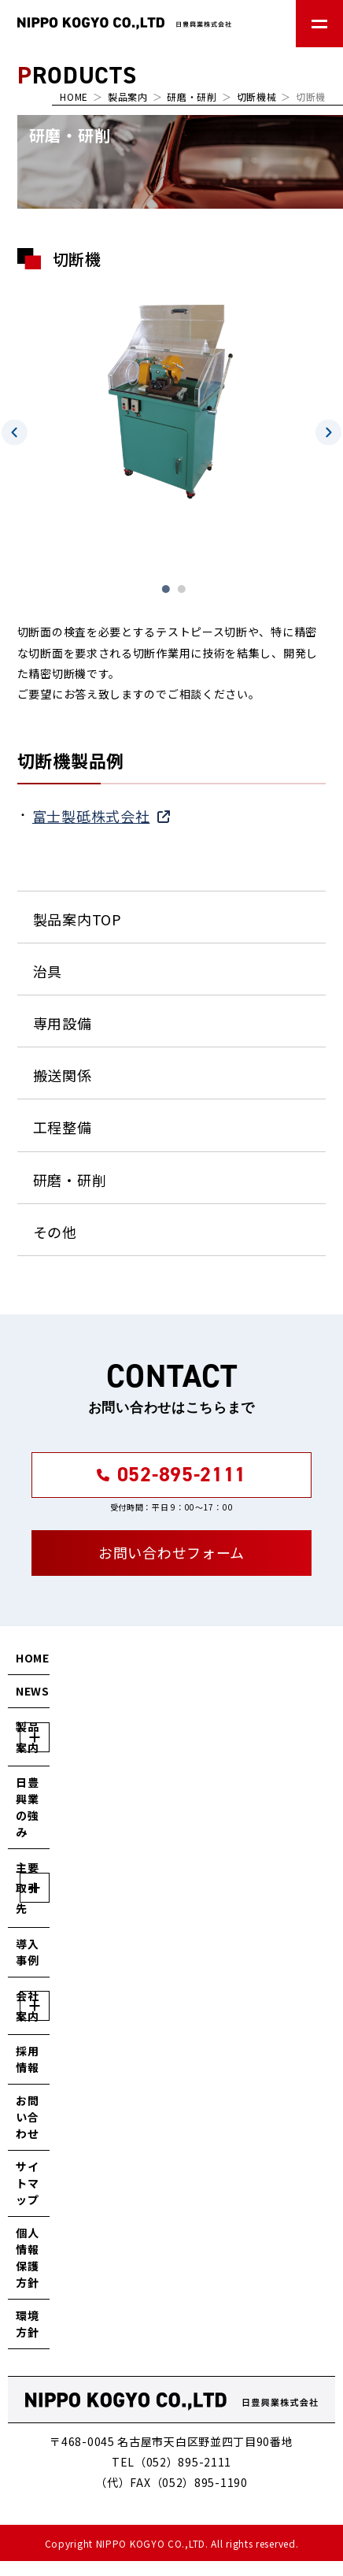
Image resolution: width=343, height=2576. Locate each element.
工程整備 (62, 1127)
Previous (15, 432)
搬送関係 (62, 1075)
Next (328, 432)
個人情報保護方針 (27, 2257)
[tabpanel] (172, 397)
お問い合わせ (27, 2116)
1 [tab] (166, 589)
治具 (47, 971)
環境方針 (27, 2323)
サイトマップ (27, 2183)
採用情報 (27, 2059)
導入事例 (27, 1952)
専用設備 (62, 1023)
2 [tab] (182, 589)
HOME (74, 96)
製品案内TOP (77, 919)
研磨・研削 (192, 96)
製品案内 (128, 96)
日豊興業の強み (27, 1807)
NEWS (33, 1691)
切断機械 (257, 96)
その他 (55, 1231)
